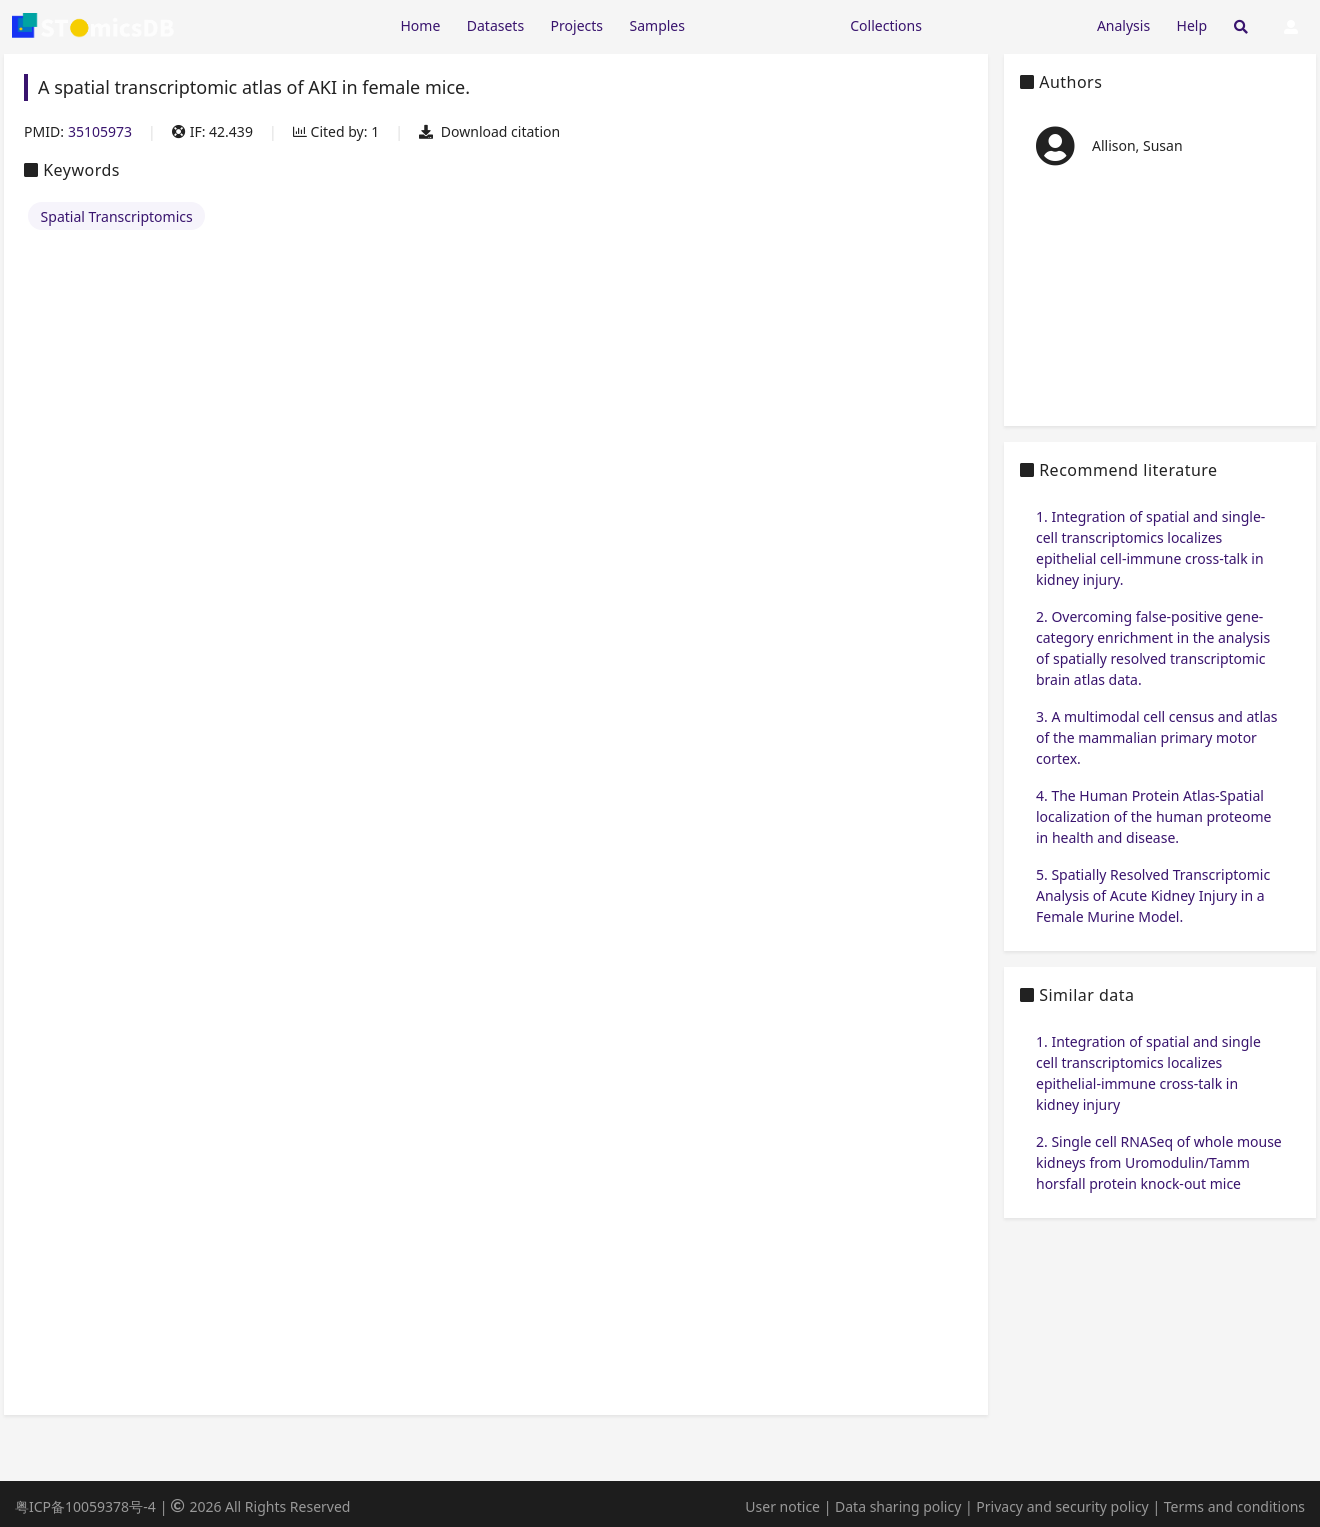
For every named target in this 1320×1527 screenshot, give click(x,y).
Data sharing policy (898, 1506)
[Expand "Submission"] (1009, 24)
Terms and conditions (1234, 1506)
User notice (782, 1506)
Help (1192, 25)
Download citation (489, 131)
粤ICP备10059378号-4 (85, 1506)
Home (420, 25)
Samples (657, 25)
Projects (577, 25)
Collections (886, 25)
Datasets (495, 25)
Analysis (1123, 25)
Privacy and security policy (1062, 1506)
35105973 (100, 131)
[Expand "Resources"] (767, 24)
